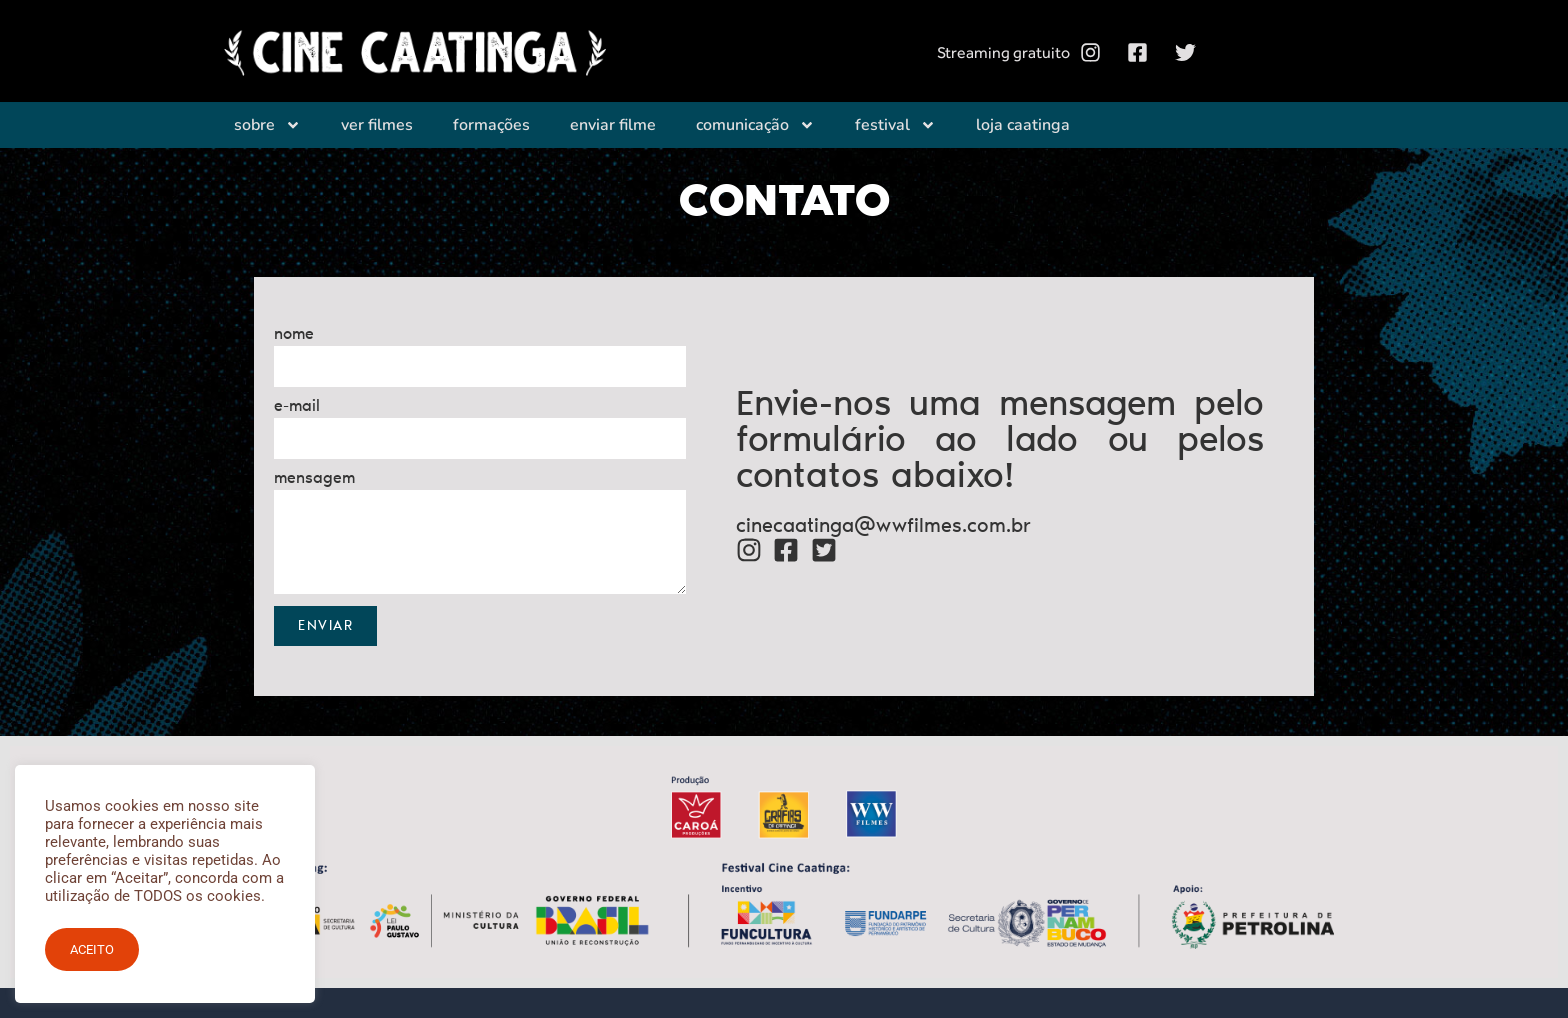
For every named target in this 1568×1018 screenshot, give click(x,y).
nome (294, 335)
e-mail (297, 407)
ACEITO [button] (92, 949)
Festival (895, 122)
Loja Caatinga (1023, 122)
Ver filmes (377, 122)
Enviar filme (613, 122)
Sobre (267, 122)
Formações (491, 122)
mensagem (314, 479)
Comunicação (755, 122)
